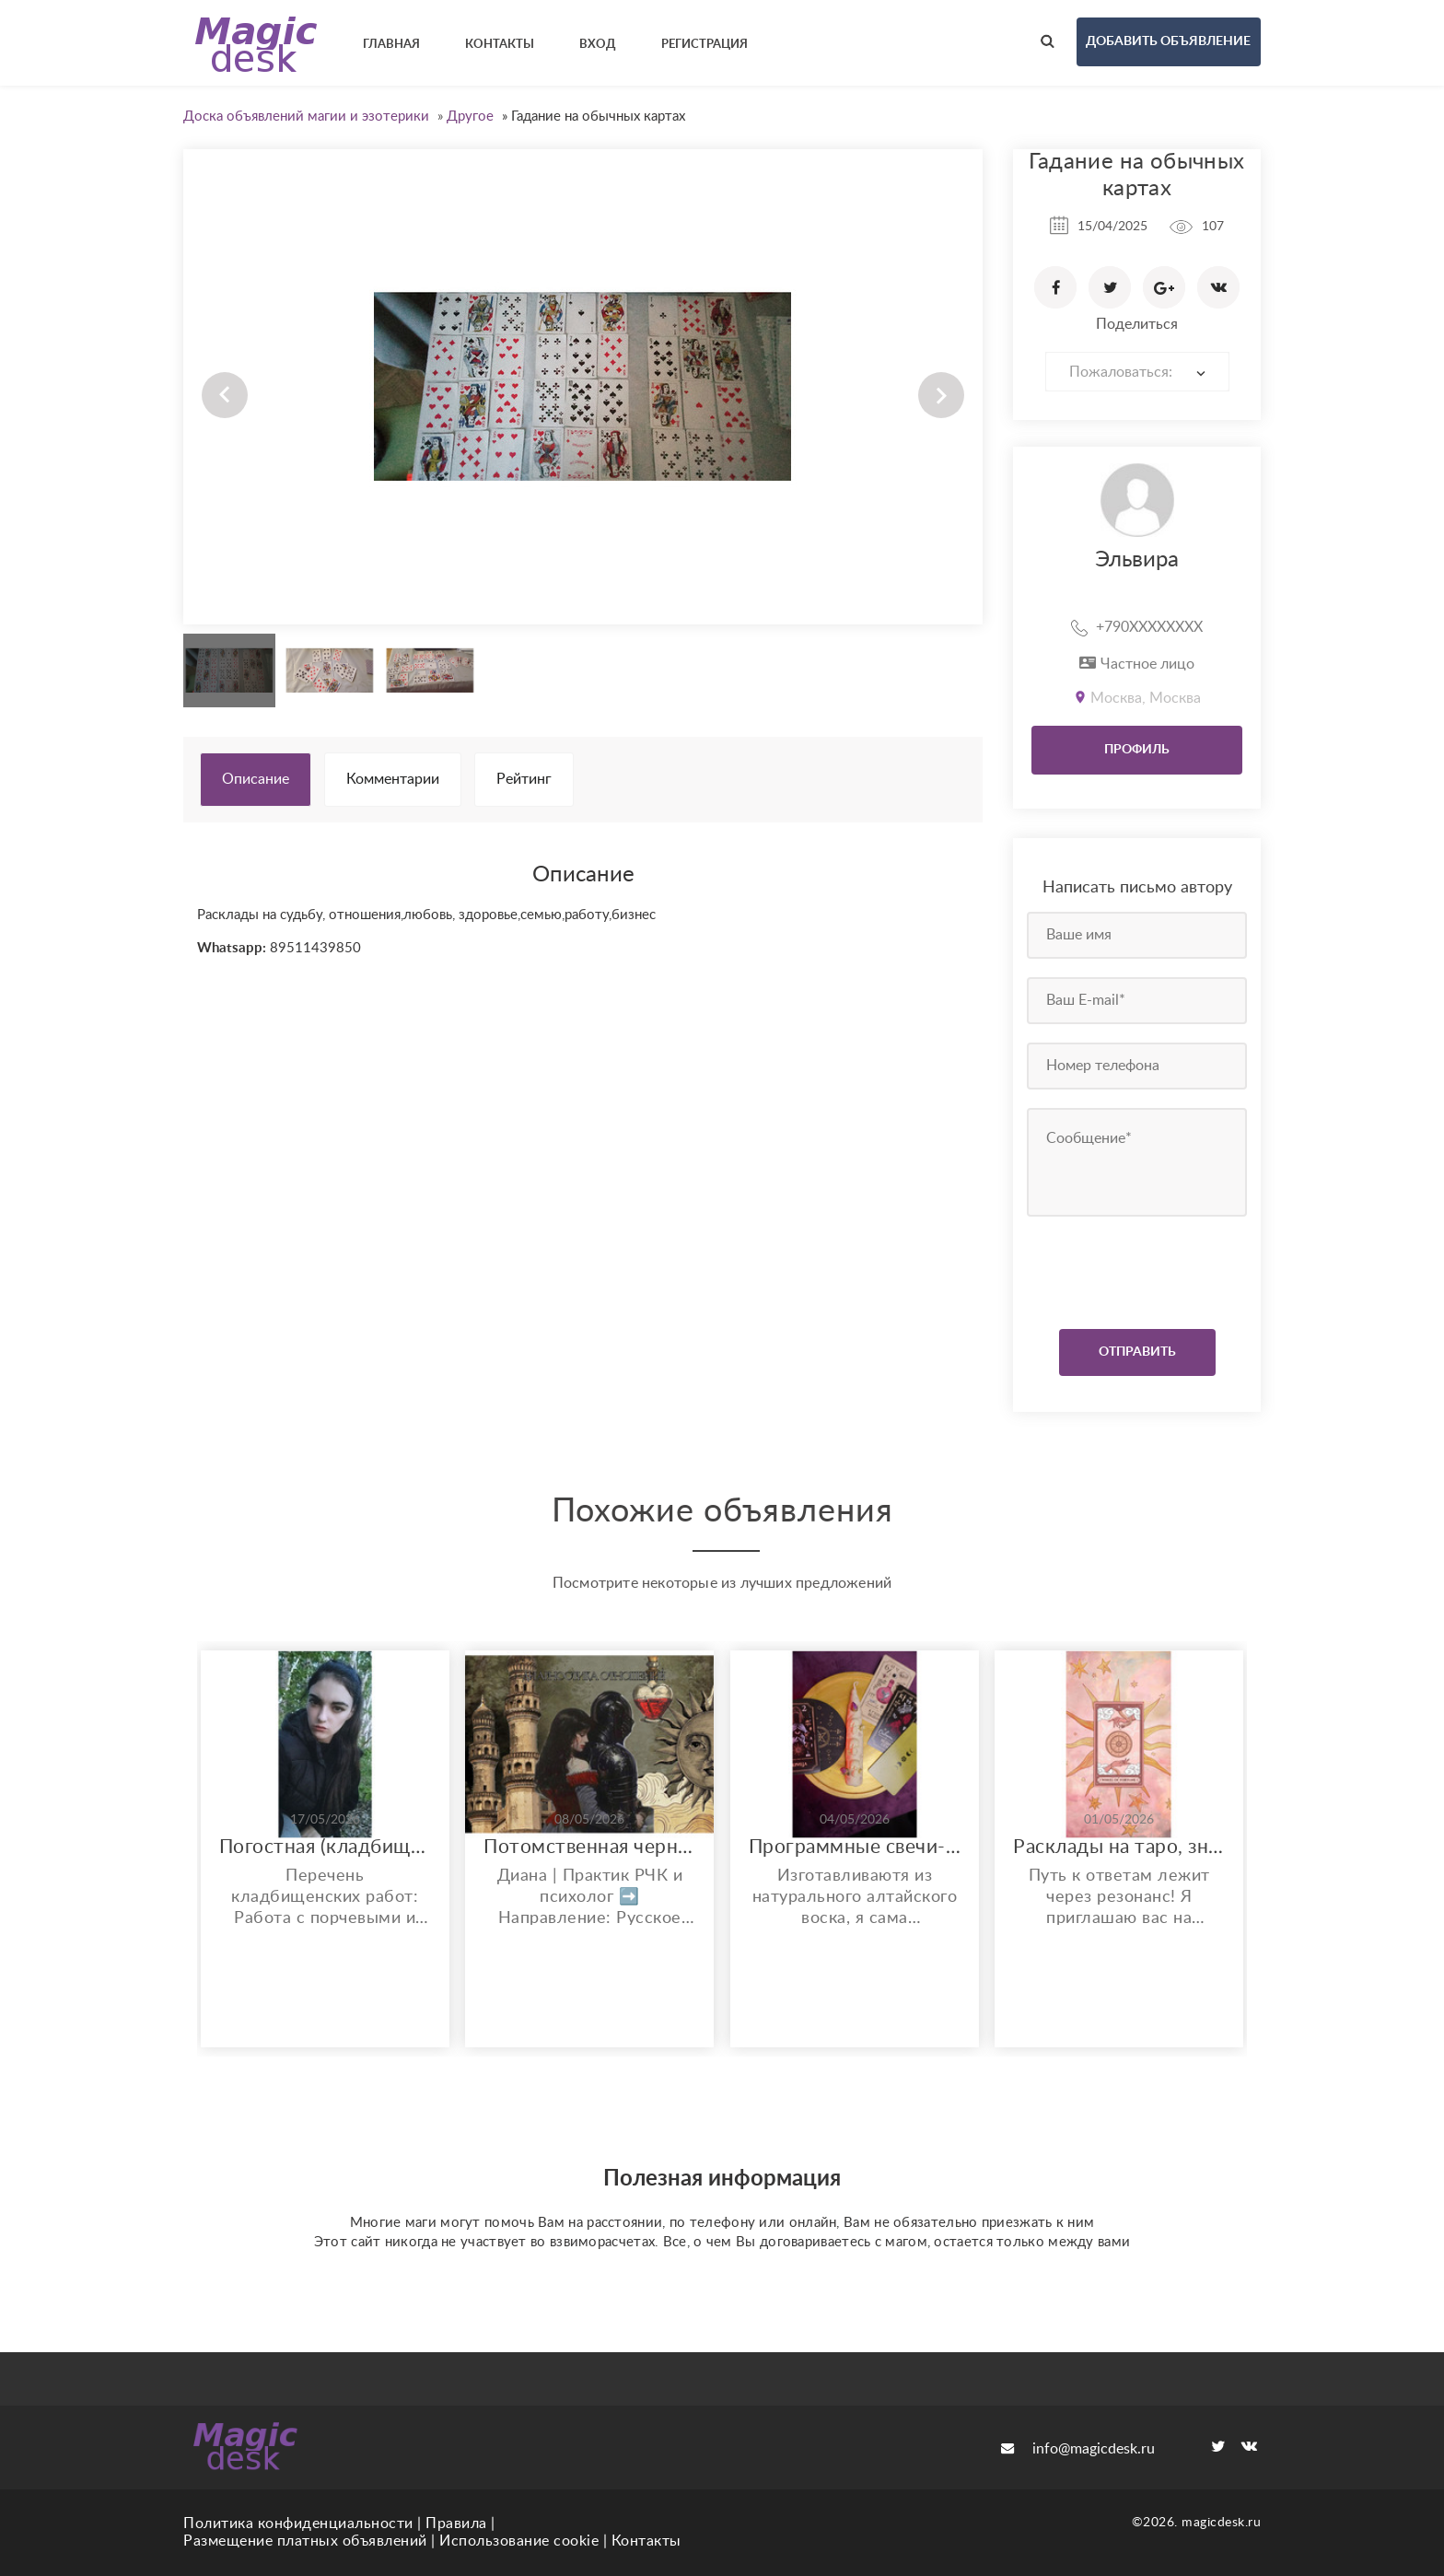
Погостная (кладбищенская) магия (325, 1847)
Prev (225, 395)
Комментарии (392, 779)
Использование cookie (519, 2541)
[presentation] (1139, 1268)
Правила (456, 2523)
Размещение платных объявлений (305, 2541)
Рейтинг (524, 779)
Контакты (646, 2541)
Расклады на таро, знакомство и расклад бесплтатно (1119, 1847)
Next (941, 395)
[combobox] (1137, 371)
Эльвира (1137, 560)
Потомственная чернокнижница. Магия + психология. (589, 1847)
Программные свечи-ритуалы (855, 1847)
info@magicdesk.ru (1078, 2449)
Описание (255, 779)
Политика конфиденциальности (298, 2523)
